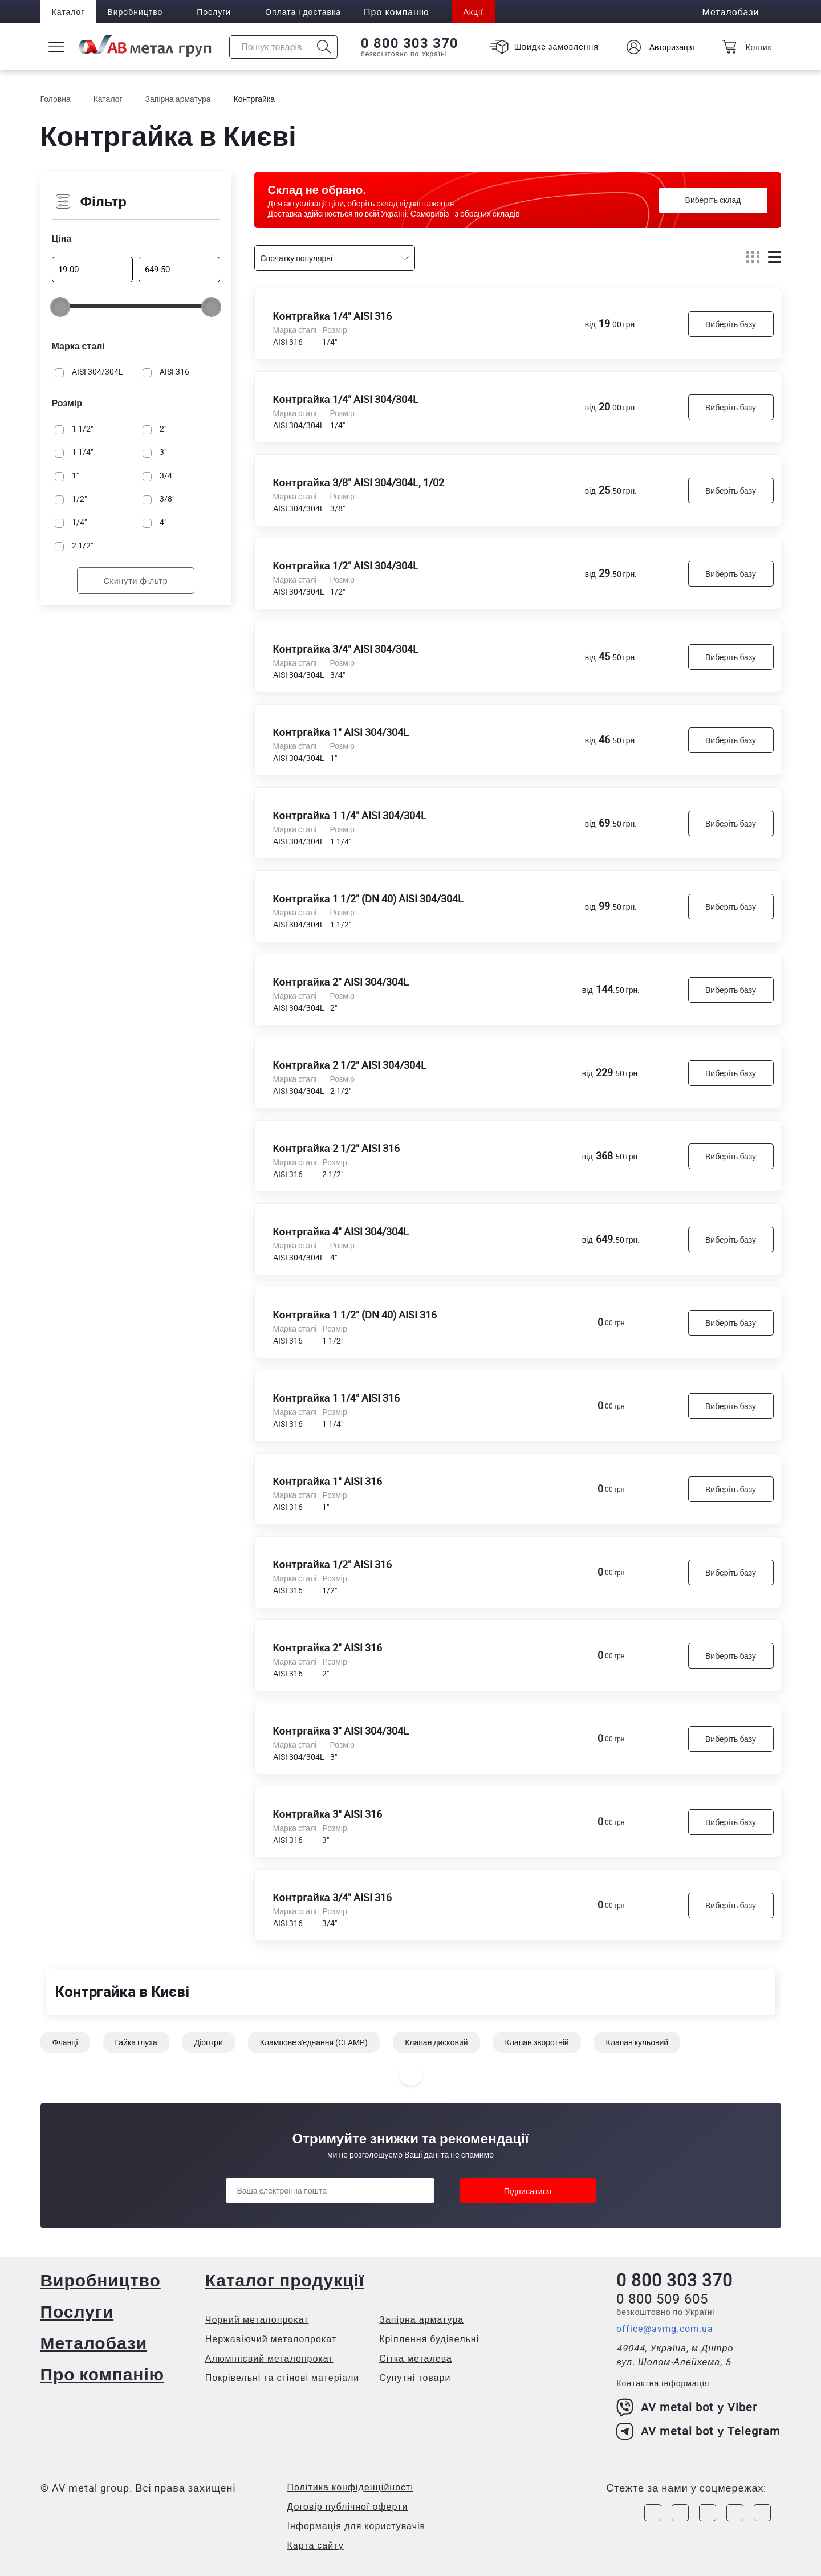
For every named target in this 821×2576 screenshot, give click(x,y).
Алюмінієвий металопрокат (269, 2358)
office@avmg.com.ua (664, 2328)
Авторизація (671, 47)
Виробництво (134, 11)
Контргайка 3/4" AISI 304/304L (345, 649)
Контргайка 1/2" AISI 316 (332, 1564)
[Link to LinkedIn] (734, 2512)
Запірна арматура (421, 2319)
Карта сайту (315, 2545)
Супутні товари (414, 2377)
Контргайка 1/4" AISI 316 (332, 316)
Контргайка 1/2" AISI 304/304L (345, 565)
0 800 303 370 (409, 43)
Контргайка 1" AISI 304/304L (341, 732)
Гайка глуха (136, 2042)
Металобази (94, 2342)
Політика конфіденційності (350, 2487)
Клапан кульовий (637, 2042)
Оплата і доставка (303, 11)
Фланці (65, 2042)
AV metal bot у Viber (686, 2407)
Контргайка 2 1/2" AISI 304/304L (349, 1065)
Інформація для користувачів (356, 2526)
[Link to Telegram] (707, 2512)
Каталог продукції (284, 2280)
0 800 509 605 (662, 2298)
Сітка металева (415, 2358)
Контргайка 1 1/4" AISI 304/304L (349, 815)
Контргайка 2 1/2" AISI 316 (336, 1148)
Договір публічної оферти (347, 2506)
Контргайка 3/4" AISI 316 (332, 1897)
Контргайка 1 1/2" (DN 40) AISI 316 (355, 1314)
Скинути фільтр (135, 580)
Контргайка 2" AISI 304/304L (341, 981)
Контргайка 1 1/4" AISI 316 (336, 1398)
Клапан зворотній (537, 2042)
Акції (473, 11)
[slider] (60, 307)
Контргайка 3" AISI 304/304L (341, 1730)
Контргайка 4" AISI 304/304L (341, 1231)
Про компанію (102, 2374)
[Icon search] (324, 47)
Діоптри (208, 2042)
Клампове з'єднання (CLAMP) (314, 2042)
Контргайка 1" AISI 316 (327, 1481)
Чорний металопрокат (257, 2319)
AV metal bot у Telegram (698, 2431)
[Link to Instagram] (680, 2512)
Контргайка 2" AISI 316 (327, 1647)
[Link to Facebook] (652, 2512)
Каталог (68, 11)
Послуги (214, 11)
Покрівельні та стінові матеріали (282, 2377)
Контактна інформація (662, 2383)
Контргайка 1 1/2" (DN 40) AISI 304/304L (368, 898)
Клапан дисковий (436, 2042)
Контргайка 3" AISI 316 (327, 1814)
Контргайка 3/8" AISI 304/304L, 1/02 (358, 482)
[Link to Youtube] (762, 2512)
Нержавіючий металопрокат (270, 2339)
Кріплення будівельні (429, 2339)
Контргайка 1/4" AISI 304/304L (345, 399)
